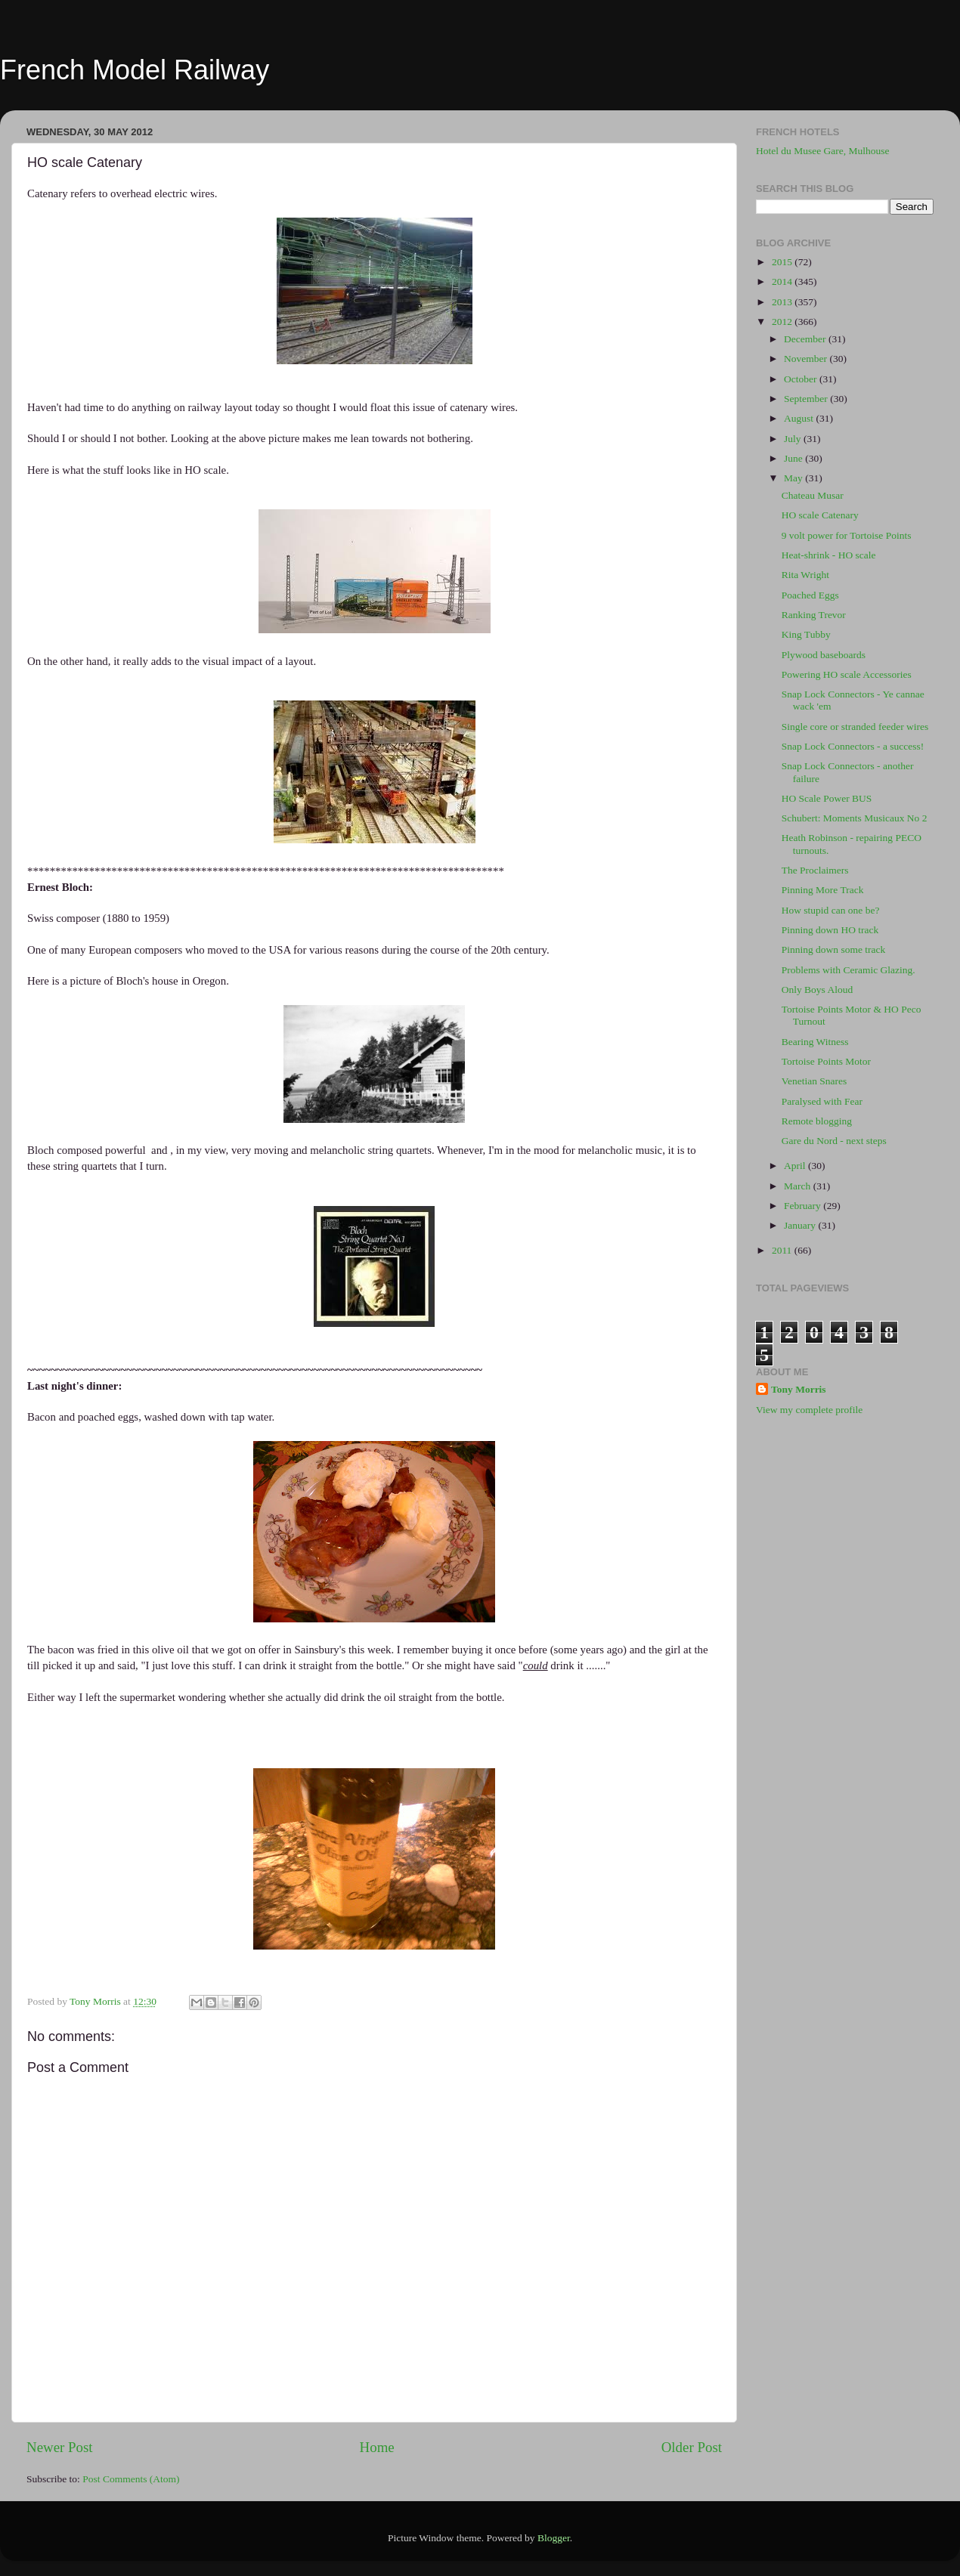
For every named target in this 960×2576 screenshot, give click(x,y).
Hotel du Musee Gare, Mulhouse (823, 150)
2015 (783, 261)
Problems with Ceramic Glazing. (848, 970)
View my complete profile (809, 1409)
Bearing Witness (815, 1041)
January (801, 1225)
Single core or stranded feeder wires (855, 726)
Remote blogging (817, 1121)
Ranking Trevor (814, 614)
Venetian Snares (814, 1081)
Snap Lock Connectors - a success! (853, 746)
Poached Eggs (810, 595)
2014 (783, 281)
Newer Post (59, 2447)
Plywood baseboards (824, 654)
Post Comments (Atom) (130, 2479)
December (806, 339)
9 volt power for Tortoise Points (847, 535)
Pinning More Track (823, 889)
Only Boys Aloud (817, 989)
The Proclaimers (815, 870)
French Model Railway (134, 69)
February (803, 1205)
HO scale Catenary (820, 515)
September (807, 398)
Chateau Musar (813, 495)
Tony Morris (798, 1389)
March (798, 1186)
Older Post (691, 2447)
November (806, 358)
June (794, 458)
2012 (783, 321)
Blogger (553, 2538)
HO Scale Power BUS (827, 798)
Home (377, 2447)
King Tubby (806, 634)
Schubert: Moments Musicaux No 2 (854, 818)
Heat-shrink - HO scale (829, 555)
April (796, 1165)
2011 (783, 1250)
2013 (783, 302)
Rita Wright (805, 574)
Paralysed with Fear (822, 1101)
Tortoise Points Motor (826, 1061)
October (801, 379)
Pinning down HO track (830, 929)
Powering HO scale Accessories (847, 674)
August (800, 418)
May (794, 478)
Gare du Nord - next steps (834, 1140)
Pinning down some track (834, 949)
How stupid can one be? (831, 910)
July (794, 438)
